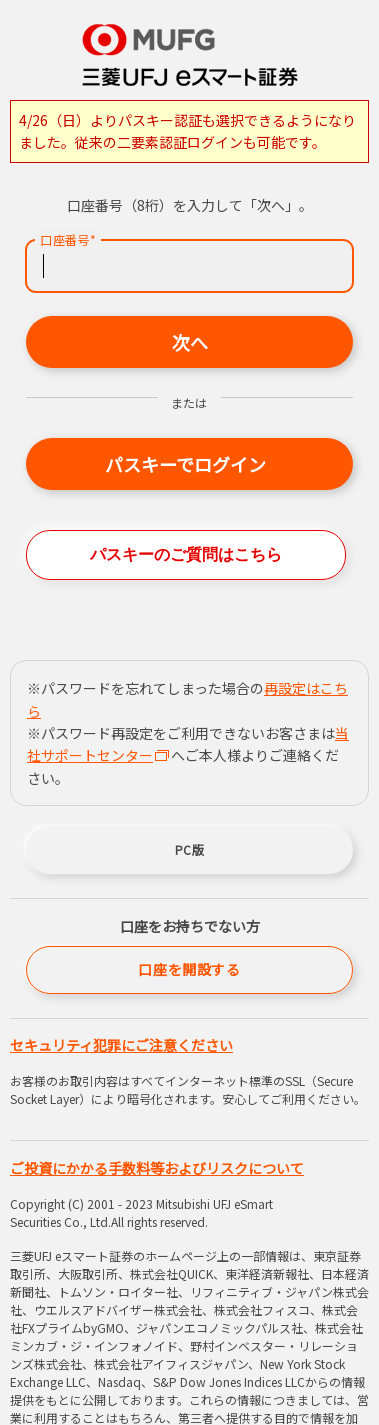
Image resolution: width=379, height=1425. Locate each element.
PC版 (190, 849)
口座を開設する (189, 969)
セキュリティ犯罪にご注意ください (121, 1045)
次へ (190, 342)
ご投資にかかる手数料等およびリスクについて (157, 1168)
